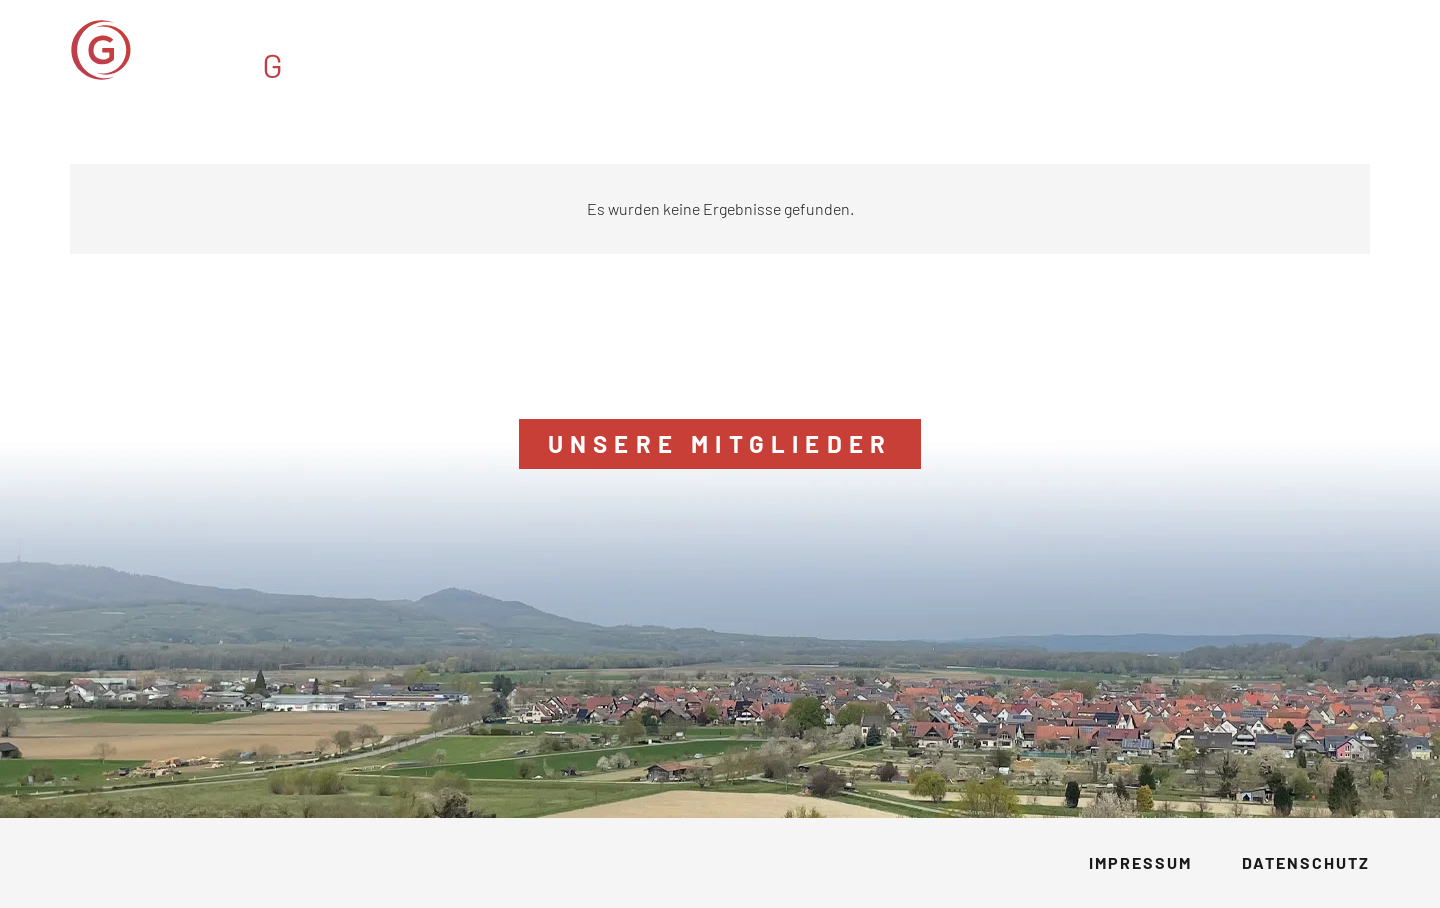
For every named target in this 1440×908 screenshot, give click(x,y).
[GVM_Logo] (238, 50)
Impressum (1140, 862)
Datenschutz (1306, 862)
